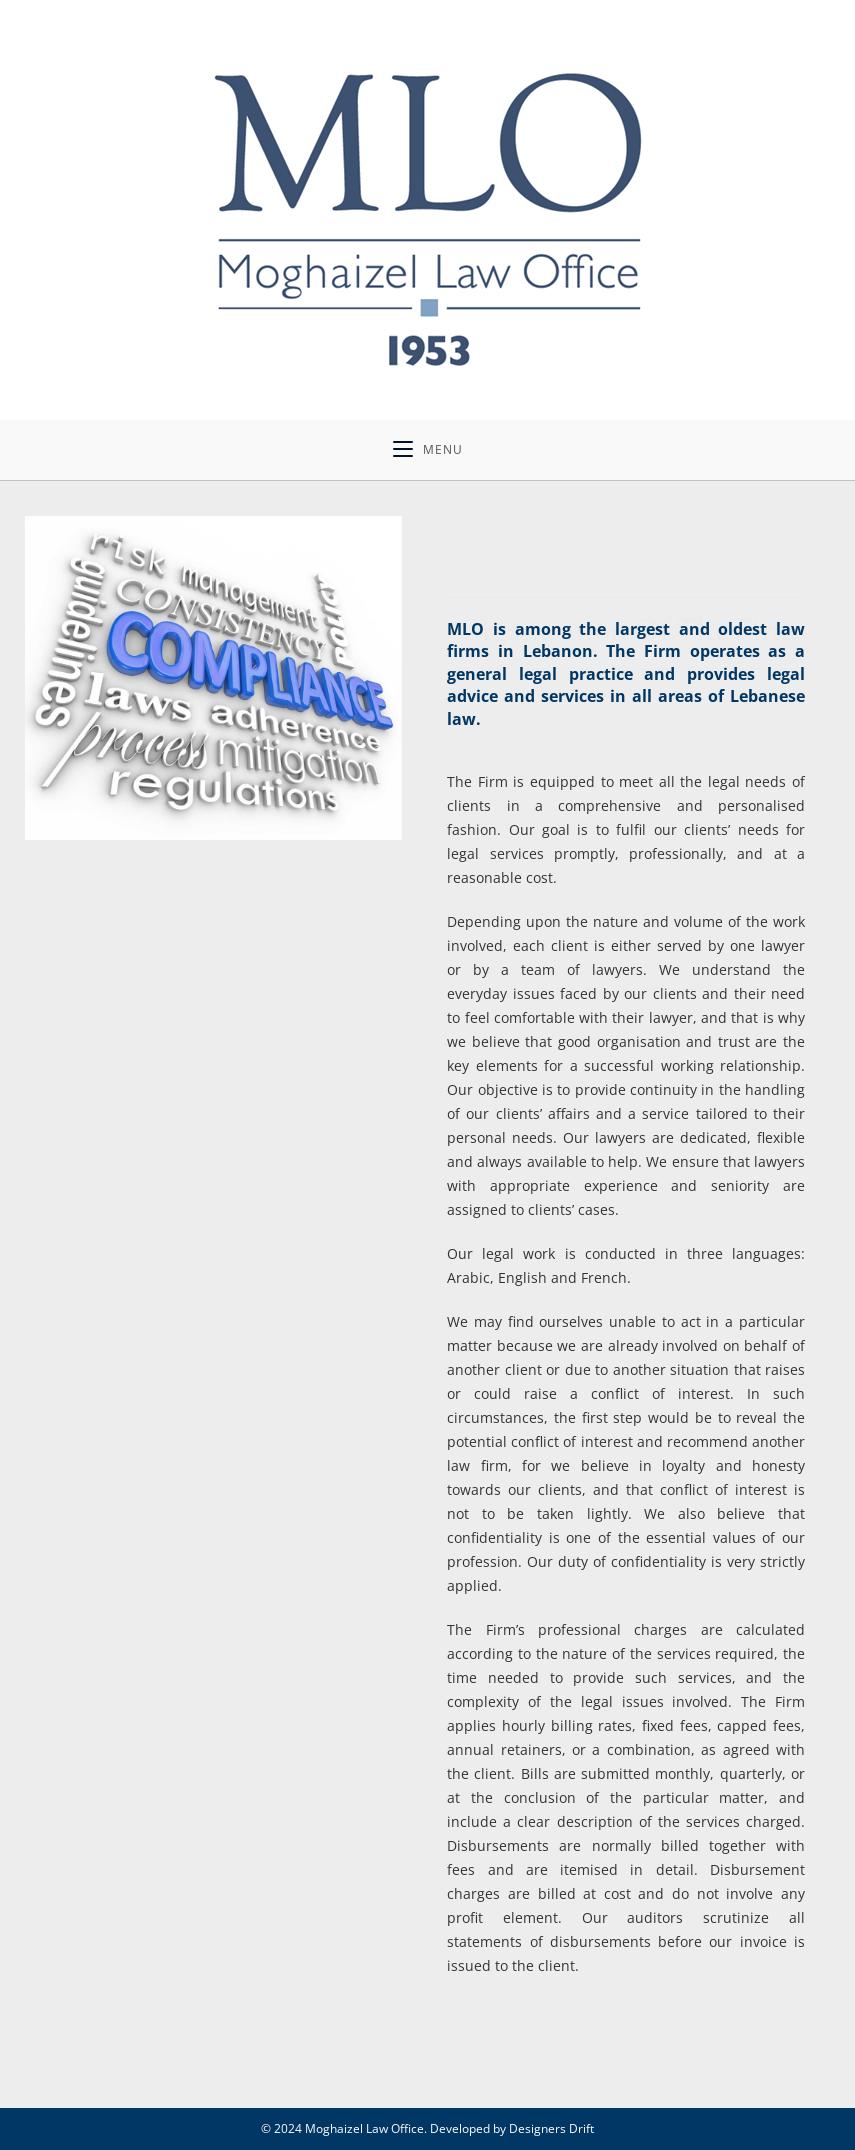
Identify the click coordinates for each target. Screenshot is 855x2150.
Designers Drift (551, 2128)
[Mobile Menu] (428, 450)
